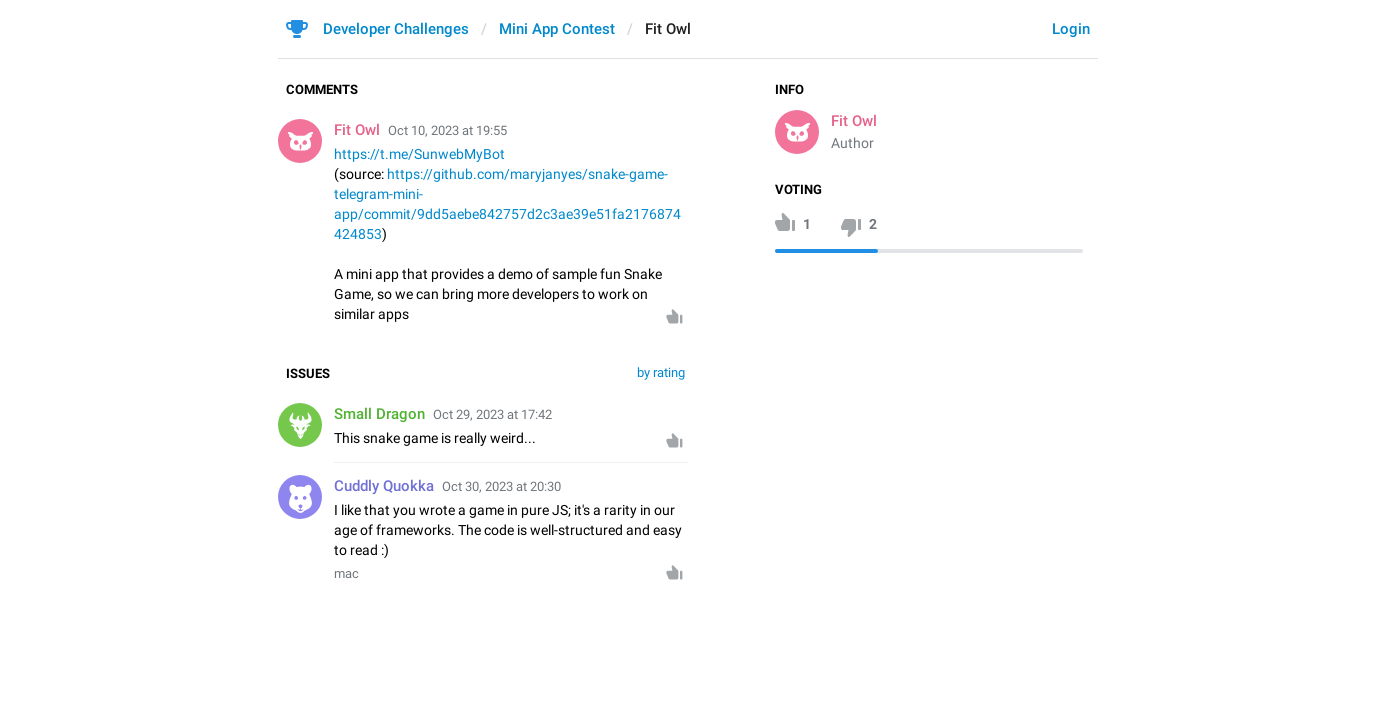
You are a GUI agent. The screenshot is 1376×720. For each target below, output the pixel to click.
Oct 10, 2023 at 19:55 (447, 130)
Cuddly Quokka (384, 486)
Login (1071, 29)
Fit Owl (854, 121)
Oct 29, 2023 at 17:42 (492, 414)
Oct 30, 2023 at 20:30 (501, 486)
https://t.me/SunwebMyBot (419, 154)
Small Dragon (379, 414)
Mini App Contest (557, 29)
